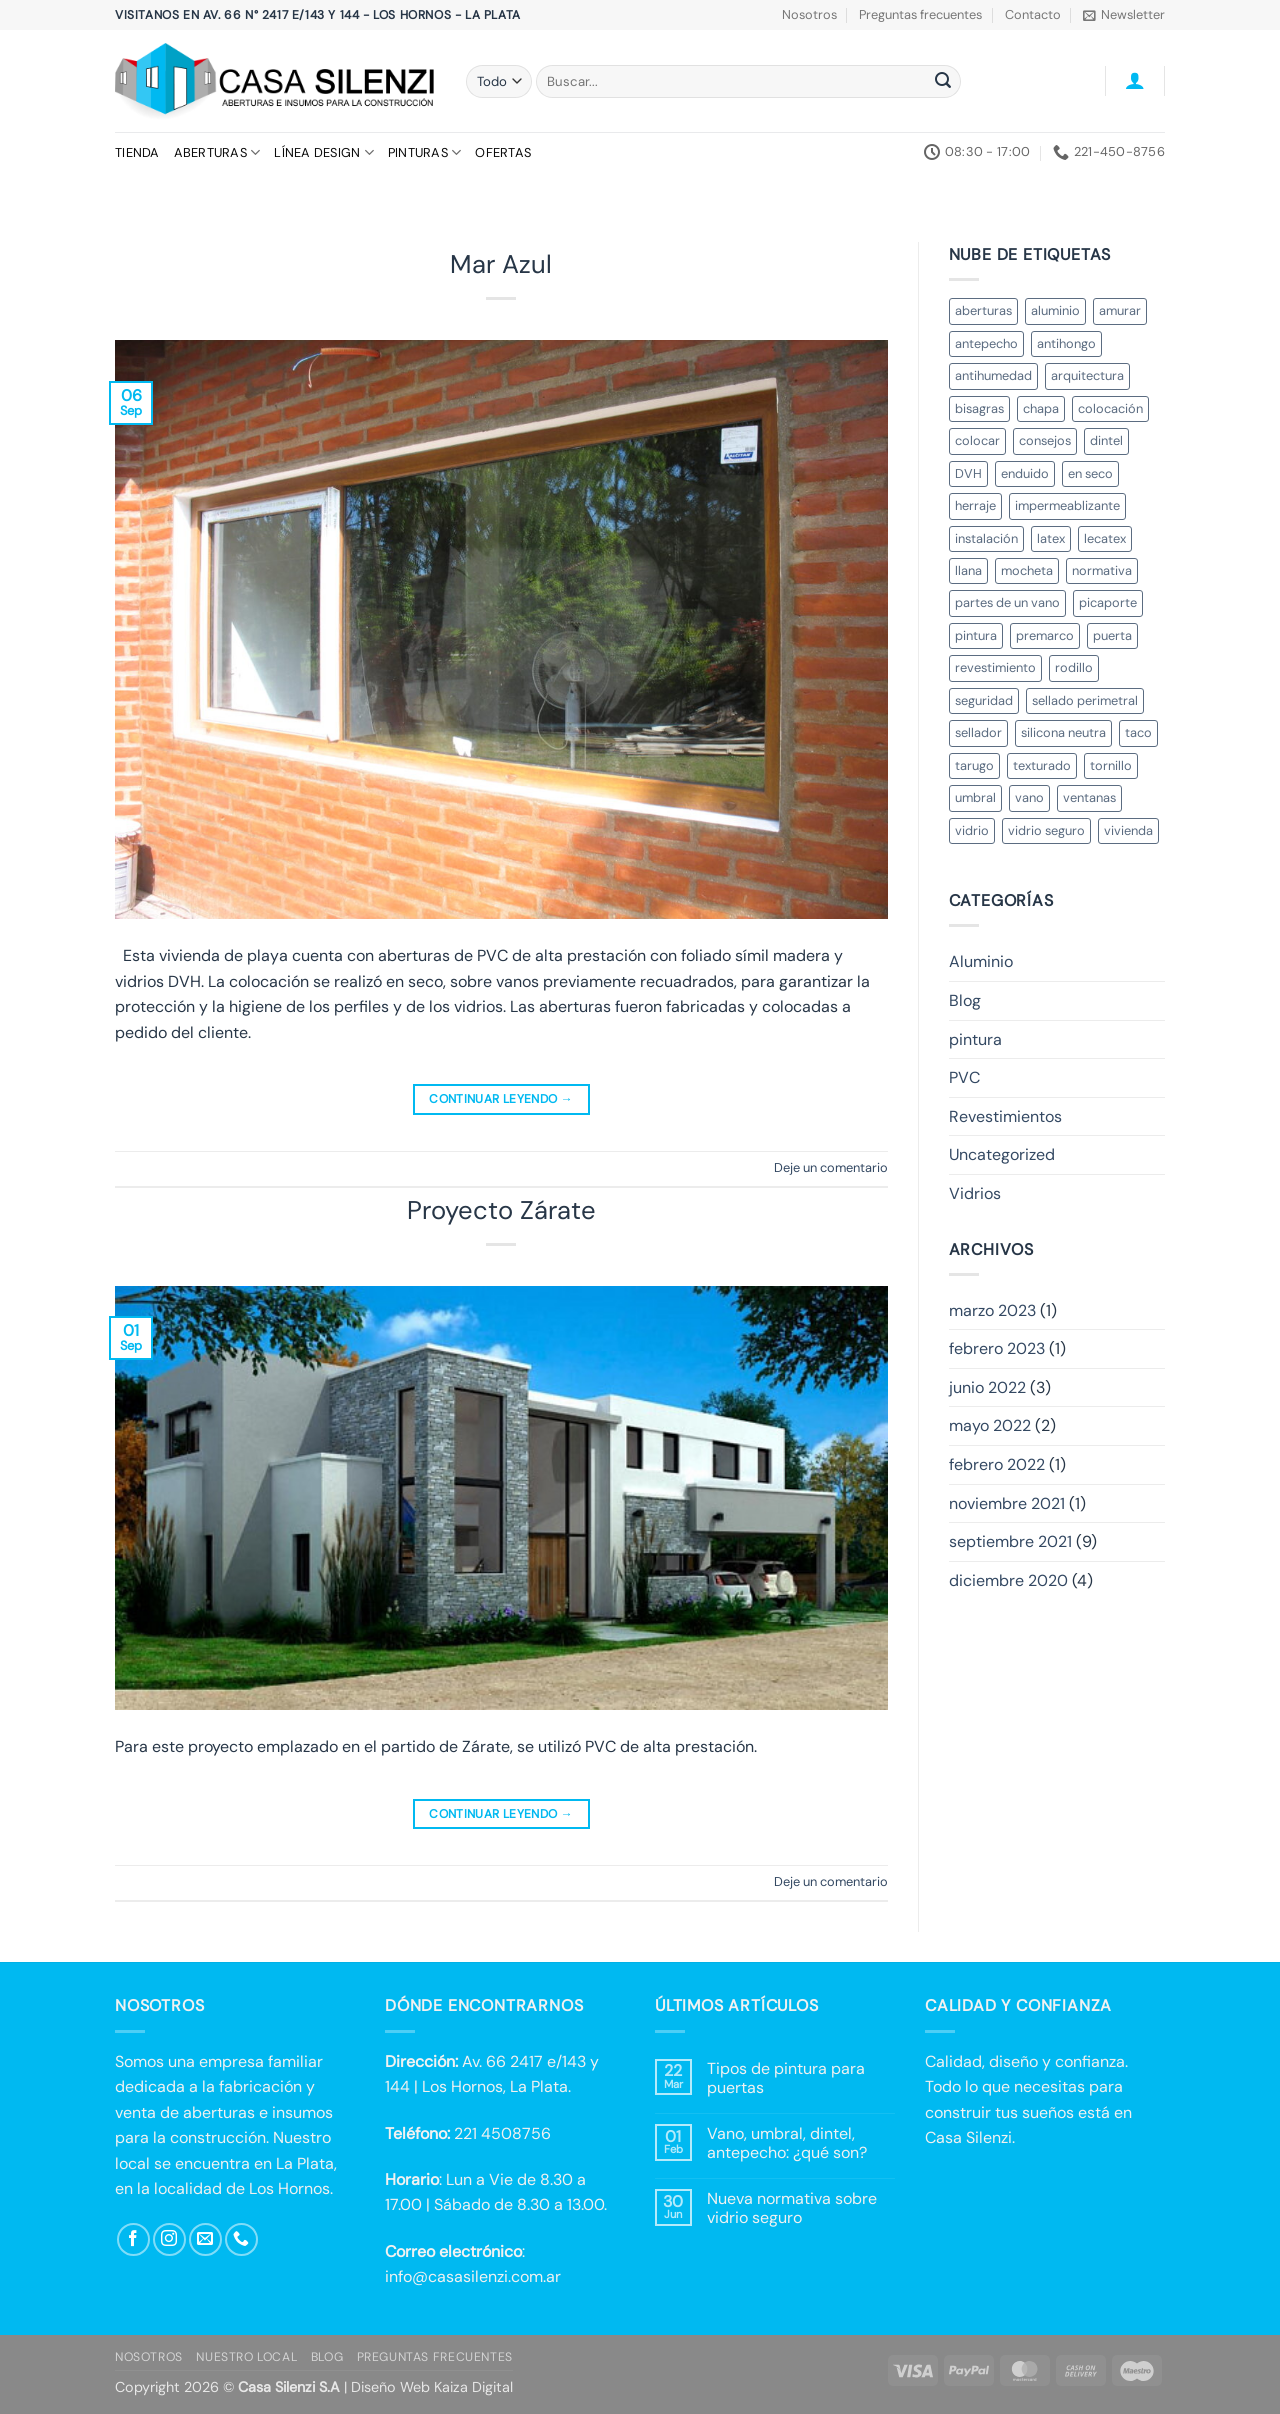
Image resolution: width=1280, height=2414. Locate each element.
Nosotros (809, 14)
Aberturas (217, 152)
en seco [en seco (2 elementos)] (1090, 473)
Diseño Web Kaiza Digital (432, 2387)
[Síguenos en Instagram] (169, 2239)
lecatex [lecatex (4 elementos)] (1105, 538)
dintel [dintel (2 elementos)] (1106, 440)
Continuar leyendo (501, 1099)
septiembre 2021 (1010, 1541)
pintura (975, 1039)
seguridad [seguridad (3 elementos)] (984, 700)
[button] (1124, 15)
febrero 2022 (997, 1464)
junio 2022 (987, 1387)
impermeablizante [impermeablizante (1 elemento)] (1067, 505)
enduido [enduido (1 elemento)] (1025, 473)
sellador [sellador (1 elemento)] (978, 732)
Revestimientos (1005, 1116)
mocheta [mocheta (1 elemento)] (1027, 570)
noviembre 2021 (1007, 1503)
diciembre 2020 (1008, 1580)
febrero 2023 (997, 1348)
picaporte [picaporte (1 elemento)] (1108, 602)
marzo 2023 (992, 1310)
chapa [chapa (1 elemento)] (1041, 408)
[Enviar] (943, 82)
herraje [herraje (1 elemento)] (975, 505)
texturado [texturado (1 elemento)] (1042, 765)
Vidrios (975, 1193)
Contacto (1033, 14)
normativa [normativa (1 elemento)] (1102, 570)
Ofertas (503, 152)
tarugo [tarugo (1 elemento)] (974, 765)
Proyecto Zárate (501, 1210)
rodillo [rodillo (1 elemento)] (1074, 667)
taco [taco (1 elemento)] (1138, 732)
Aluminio (981, 961)
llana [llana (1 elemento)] (968, 570)
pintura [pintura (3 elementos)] (976, 635)
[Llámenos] (241, 2239)
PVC (964, 1077)
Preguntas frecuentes (920, 14)
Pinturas (425, 152)
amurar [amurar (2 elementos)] (1120, 310)
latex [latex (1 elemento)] (1051, 538)
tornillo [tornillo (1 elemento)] (1111, 765)
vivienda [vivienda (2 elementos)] (1128, 830)
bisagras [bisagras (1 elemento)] (979, 408)
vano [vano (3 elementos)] (1029, 797)
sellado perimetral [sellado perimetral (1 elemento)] (1085, 700)
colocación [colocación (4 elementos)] (1110, 408)
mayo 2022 (990, 1425)
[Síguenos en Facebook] (133, 2239)
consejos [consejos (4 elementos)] (1045, 440)
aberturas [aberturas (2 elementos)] (983, 310)
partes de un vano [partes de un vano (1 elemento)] (1007, 602)
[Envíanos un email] (205, 2239)
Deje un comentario (831, 1167)
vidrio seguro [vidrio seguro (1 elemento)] (1046, 830)
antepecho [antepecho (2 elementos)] (986, 343)
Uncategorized (1002, 1154)
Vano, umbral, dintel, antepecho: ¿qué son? (787, 2143)
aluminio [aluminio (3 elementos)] (1055, 310)
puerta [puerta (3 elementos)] (1112, 635)
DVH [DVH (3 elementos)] (968, 473)
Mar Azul (501, 264)
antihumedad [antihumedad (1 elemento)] (993, 375)
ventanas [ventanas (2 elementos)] (1089, 797)
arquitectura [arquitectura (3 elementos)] (1087, 375)
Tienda (137, 152)
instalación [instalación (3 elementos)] (986, 538)
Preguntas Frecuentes (435, 2357)
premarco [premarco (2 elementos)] (1045, 635)
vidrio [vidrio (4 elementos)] (972, 830)
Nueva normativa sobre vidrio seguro (792, 2208)
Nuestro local (246, 2357)
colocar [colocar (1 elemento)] (977, 440)
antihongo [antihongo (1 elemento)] (1066, 343)
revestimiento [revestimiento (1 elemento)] (995, 667)
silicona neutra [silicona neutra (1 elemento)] (1063, 732)
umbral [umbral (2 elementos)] (975, 797)
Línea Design (324, 152)
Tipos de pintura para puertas (786, 2078)
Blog (965, 1000)
